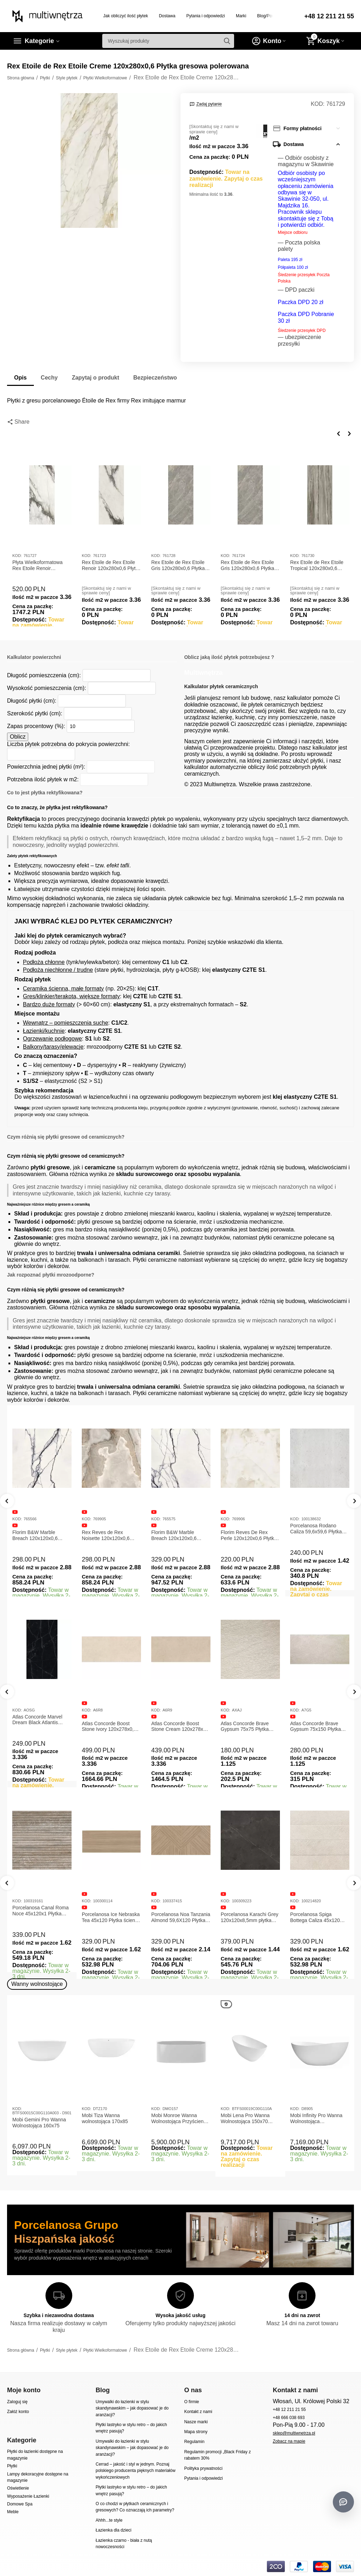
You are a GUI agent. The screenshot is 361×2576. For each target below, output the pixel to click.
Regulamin (194, 2441)
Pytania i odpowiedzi (205, 15)
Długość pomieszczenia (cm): (44, 675)
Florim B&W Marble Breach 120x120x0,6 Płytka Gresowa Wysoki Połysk (177, 1535)
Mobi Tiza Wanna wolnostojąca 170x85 (105, 2118)
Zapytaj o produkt (95, 378)
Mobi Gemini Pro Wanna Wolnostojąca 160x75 (39, 2122)
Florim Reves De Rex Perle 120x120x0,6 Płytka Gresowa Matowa (249, 1535)
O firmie (191, 2401)
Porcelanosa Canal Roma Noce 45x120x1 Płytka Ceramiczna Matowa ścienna (110, 1911)
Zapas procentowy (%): (36, 726)
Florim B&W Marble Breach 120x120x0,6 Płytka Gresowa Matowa (39, 1535)
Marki (241, 15)
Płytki (12, 2465)
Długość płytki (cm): (31, 701)
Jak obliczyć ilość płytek (125, 15)
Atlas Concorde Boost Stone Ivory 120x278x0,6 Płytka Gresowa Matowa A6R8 (178, 1727)
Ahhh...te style (109, 2520)
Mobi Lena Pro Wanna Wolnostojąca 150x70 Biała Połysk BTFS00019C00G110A (246, 2119)
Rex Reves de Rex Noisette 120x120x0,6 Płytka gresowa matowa (108, 1535)
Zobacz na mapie (289, 2441)
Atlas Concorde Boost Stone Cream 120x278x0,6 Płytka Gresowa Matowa (250, 1727)
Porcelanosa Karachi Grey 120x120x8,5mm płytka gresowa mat (319, 1917)
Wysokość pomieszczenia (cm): (46, 688)
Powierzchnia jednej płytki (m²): (46, 767)
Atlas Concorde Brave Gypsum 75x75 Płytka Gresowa (314, 1727)
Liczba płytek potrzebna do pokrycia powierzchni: (68, 744)
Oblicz (17, 737)
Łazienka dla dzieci (113, 2530)
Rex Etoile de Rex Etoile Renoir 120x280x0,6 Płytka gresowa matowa (111, 565)
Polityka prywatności (203, 2468)
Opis (20, 378)
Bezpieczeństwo (155, 378)
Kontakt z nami (198, 2411)
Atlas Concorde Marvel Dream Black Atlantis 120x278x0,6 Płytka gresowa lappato (107, 1720)
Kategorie (39, 41)
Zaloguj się (17, 2401)
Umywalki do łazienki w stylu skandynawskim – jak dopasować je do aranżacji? (132, 2408)
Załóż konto (18, 2411)
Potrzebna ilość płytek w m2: (43, 779)
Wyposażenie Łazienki (28, 2496)
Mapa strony (195, 2431)
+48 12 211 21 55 (329, 16)
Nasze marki (196, 2421)
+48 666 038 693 (289, 2417)
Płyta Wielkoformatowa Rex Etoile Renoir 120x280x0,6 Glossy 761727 (37, 565)
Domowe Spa (19, 2504)
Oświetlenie (18, 2488)
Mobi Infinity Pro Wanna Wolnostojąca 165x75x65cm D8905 (316, 2119)
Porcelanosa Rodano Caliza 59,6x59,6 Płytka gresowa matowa (316, 1529)
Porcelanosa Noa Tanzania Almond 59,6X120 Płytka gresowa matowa (250, 1917)
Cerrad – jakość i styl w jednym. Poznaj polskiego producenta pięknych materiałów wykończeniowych (135, 2471)
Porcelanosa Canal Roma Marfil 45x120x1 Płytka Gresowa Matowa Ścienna (41, 1911)
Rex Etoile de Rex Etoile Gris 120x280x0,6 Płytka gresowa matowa (247, 565)
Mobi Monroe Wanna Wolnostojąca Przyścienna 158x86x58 (180, 2119)
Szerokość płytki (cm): (34, 713)
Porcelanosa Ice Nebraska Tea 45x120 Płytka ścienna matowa (180, 1917)
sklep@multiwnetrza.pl (294, 2433)
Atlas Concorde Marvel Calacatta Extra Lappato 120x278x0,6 (38, 1727)
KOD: (317, 104)
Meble (13, 2511)
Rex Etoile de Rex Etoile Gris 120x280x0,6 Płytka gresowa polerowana (178, 565)
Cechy (49, 378)
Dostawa (167, 15)
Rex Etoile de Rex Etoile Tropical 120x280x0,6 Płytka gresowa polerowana (316, 565)
